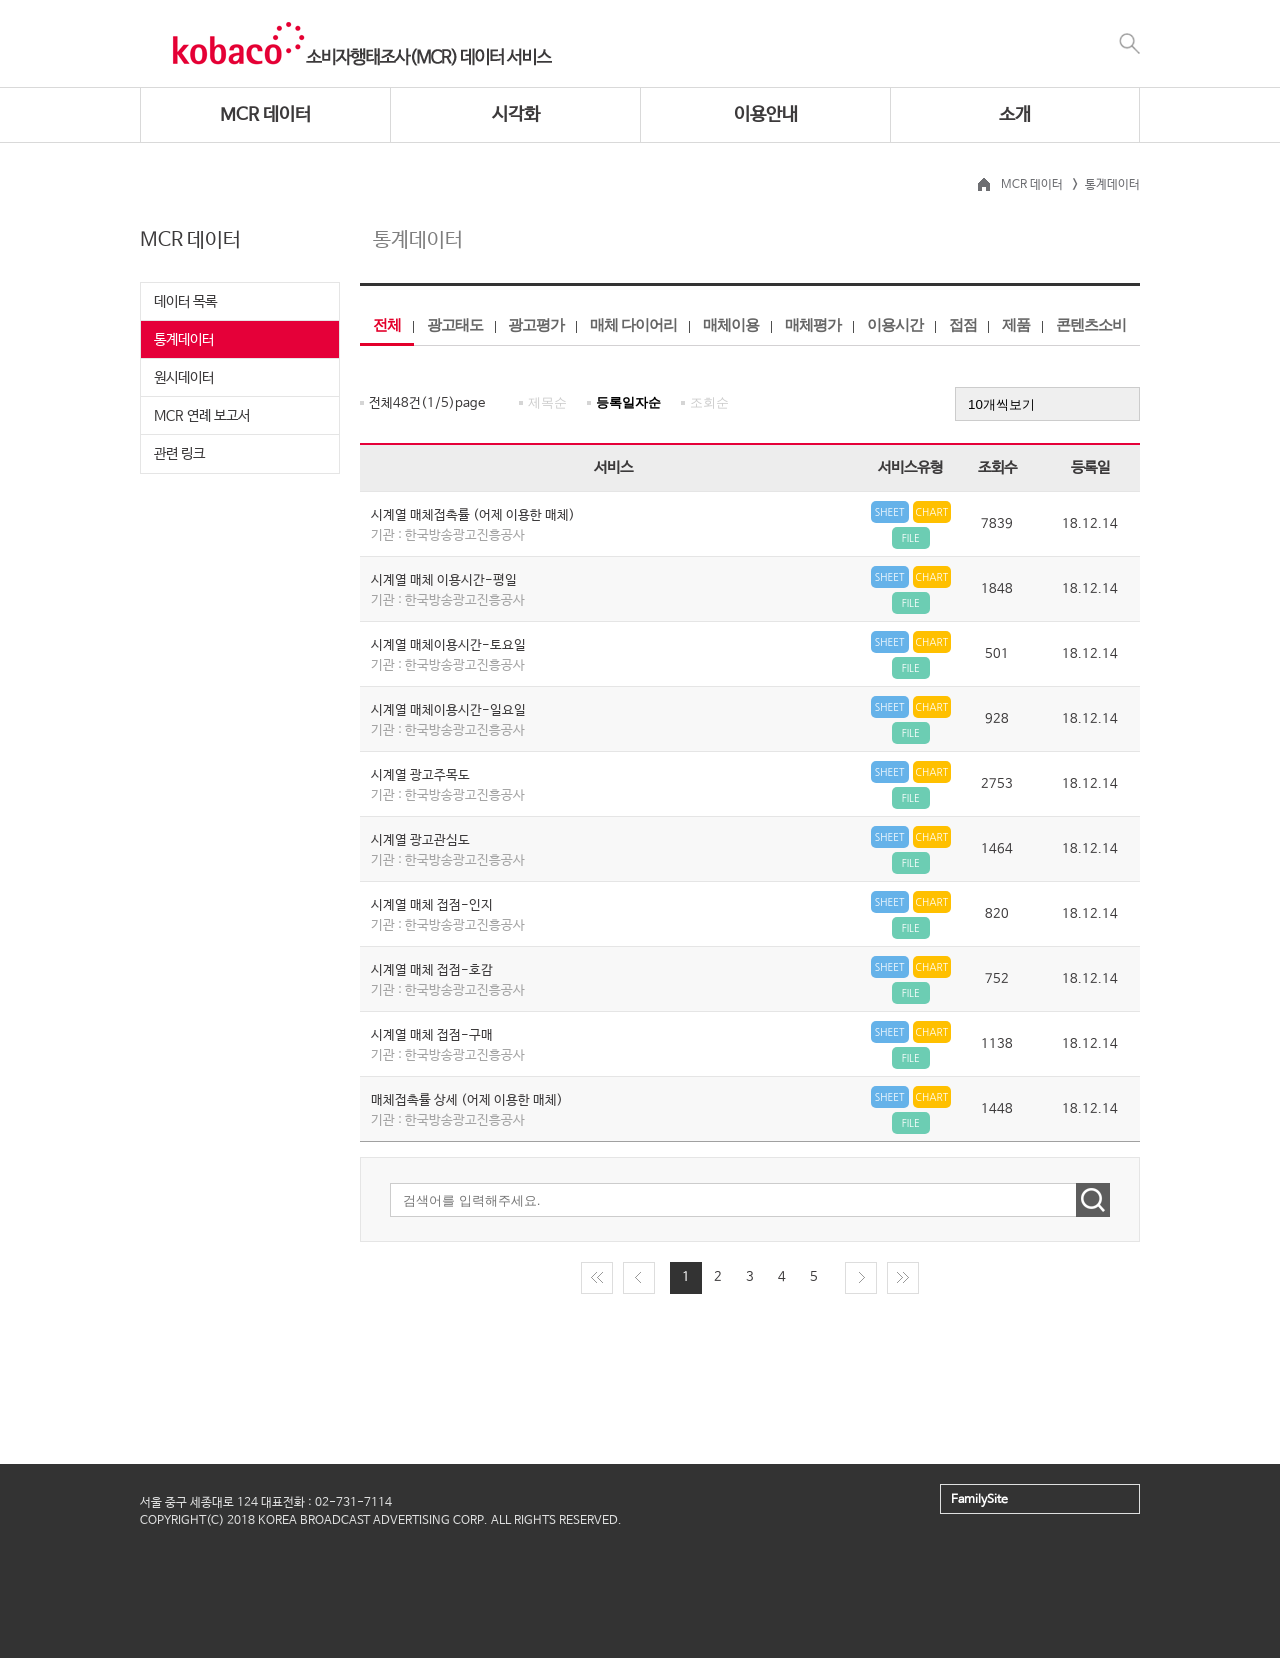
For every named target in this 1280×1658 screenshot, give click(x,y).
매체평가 (813, 324)
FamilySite (979, 1500)
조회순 (709, 402)
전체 (387, 324)
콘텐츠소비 (1091, 324)
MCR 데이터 (265, 115)
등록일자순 (628, 402)
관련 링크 (179, 454)
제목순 (547, 402)
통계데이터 (184, 340)
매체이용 (731, 324)
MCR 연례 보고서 (202, 416)
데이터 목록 (185, 302)
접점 (963, 324)
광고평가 (536, 324)
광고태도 (455, 324)
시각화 (516, 115)
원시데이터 (184, 378)
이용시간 (895, 324)
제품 (1016, 324)
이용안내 (766, 115)
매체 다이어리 (633, 324)
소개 (1015, 115)
